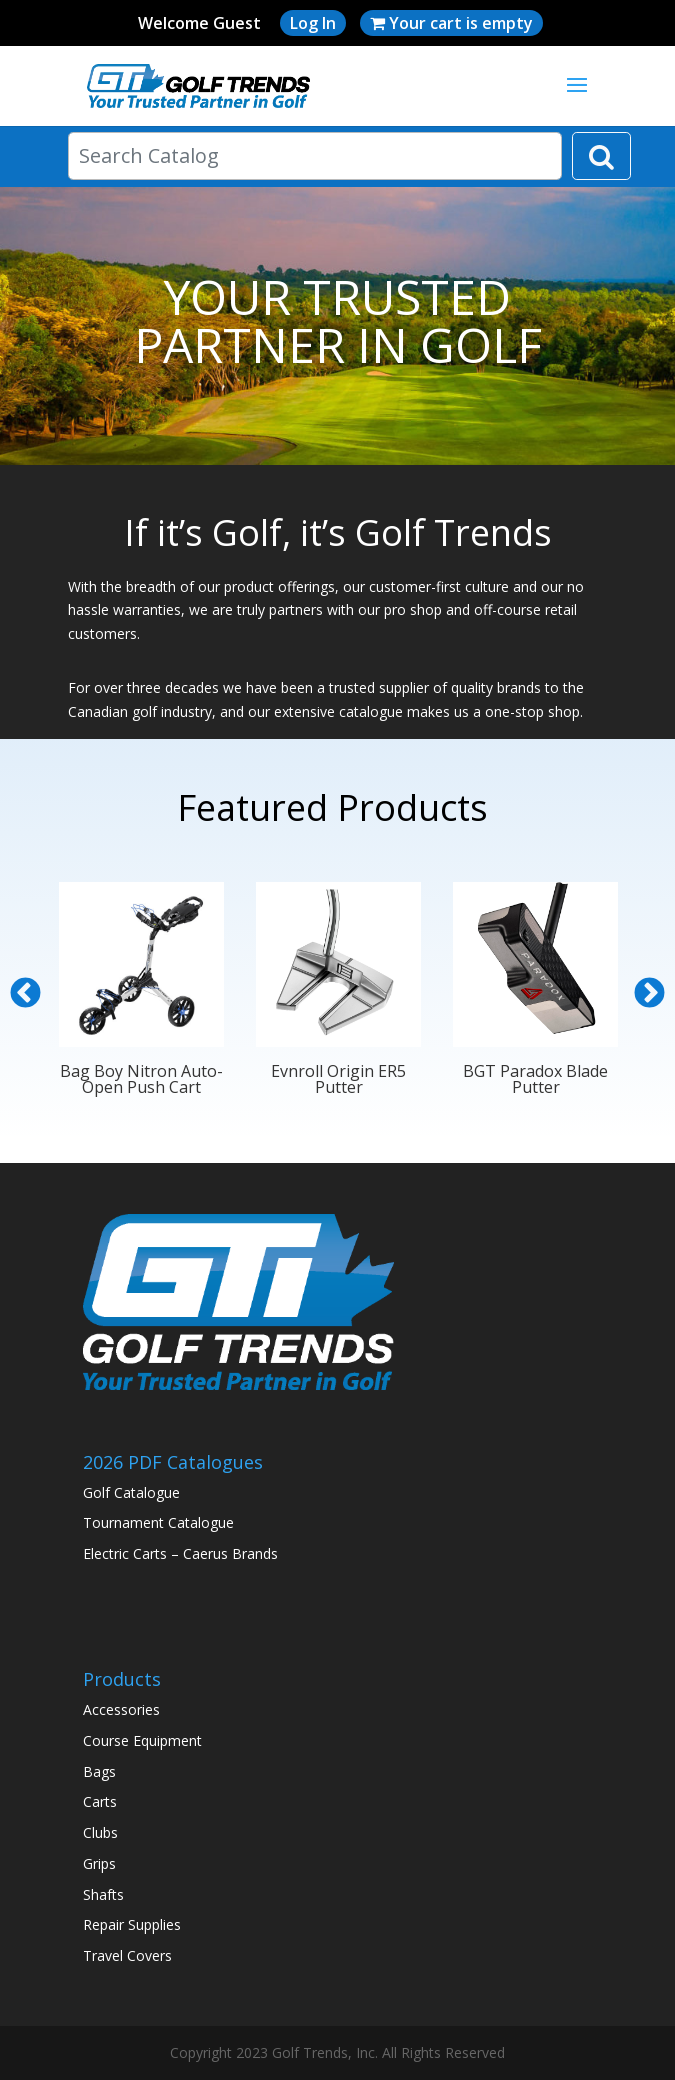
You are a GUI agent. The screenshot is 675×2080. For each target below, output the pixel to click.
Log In (313, 23)
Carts (100, 1801)
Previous (25, 993)
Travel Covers (127, 1955)
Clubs (100, 1832)
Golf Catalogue (131, 1492)
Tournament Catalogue (158, 1522)
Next (649, 993)
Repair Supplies (132, 1924)
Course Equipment (142, 1740)
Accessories (121, 1709)
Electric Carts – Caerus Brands (180, 1553)
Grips (99, 1863)
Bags (99, 1771)
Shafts (103, 1894)
